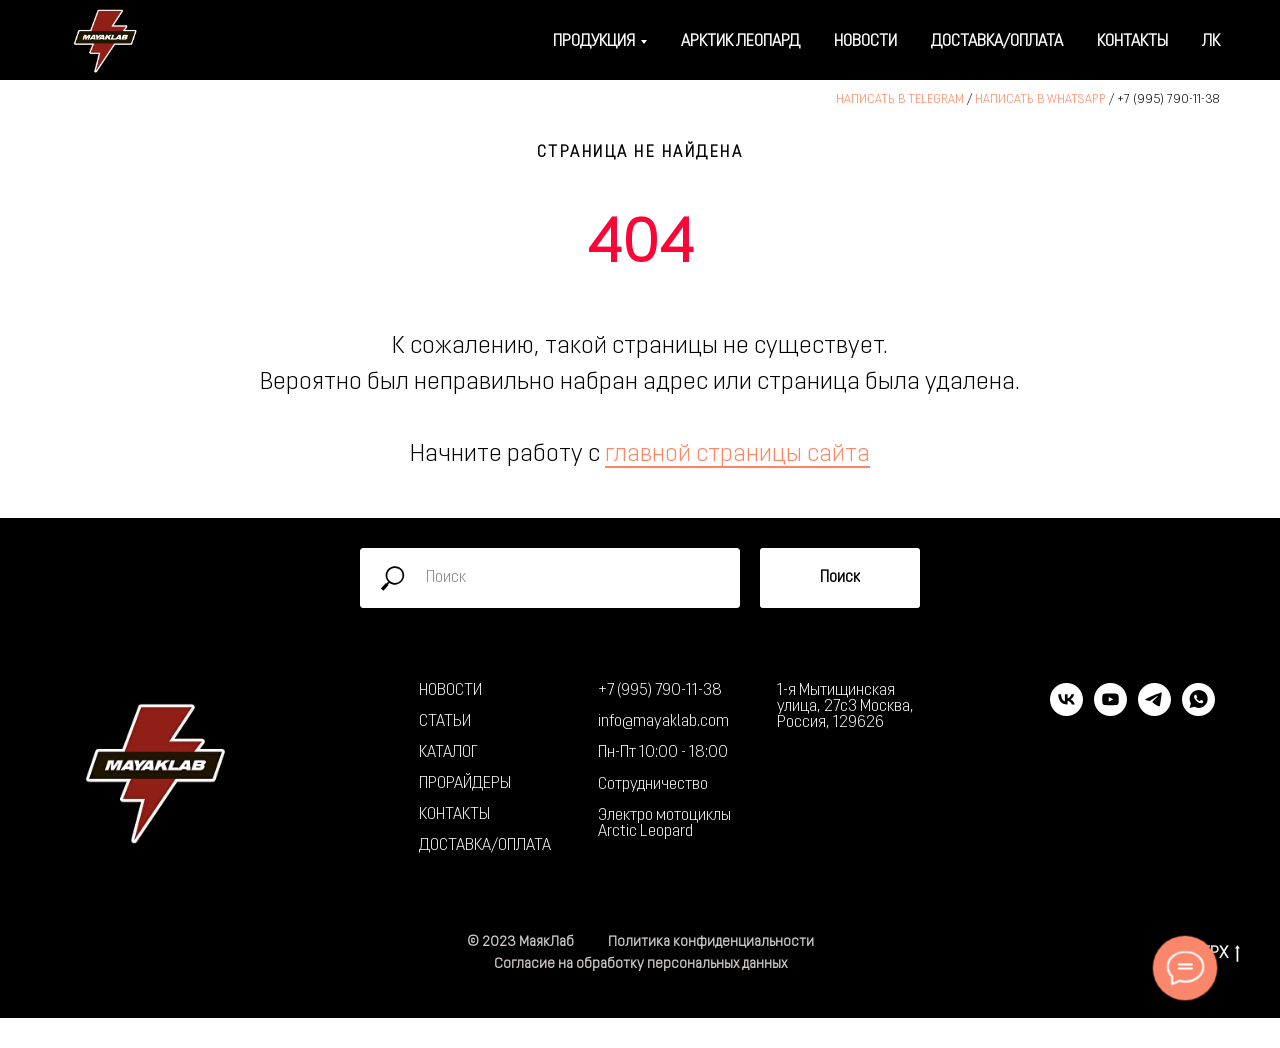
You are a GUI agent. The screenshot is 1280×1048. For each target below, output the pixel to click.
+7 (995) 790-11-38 (1168, 100)
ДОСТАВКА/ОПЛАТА (485, 846)
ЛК (1211, 42)
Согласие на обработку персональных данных (640, 964)
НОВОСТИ (450, 691)
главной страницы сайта (737, 455)
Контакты (1132, 42)
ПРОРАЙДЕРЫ (465, 784)
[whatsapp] (1198, 710)
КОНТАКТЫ (454, 815)
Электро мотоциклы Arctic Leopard (664, 824)
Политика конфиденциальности (711, 942)
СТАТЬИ (445, 722)
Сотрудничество (653, 785)
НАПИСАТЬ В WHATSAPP (1040, 100)
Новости (865, 42)
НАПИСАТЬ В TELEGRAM (900, 100)
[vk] (1066, 710)
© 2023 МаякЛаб (520, 942)
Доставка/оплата (997, 42)
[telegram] (1154, 710)
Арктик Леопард (740, 42)
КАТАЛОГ (448, 753)
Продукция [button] (594, 42)
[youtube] (1110, 710)
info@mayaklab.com (663, 722)
